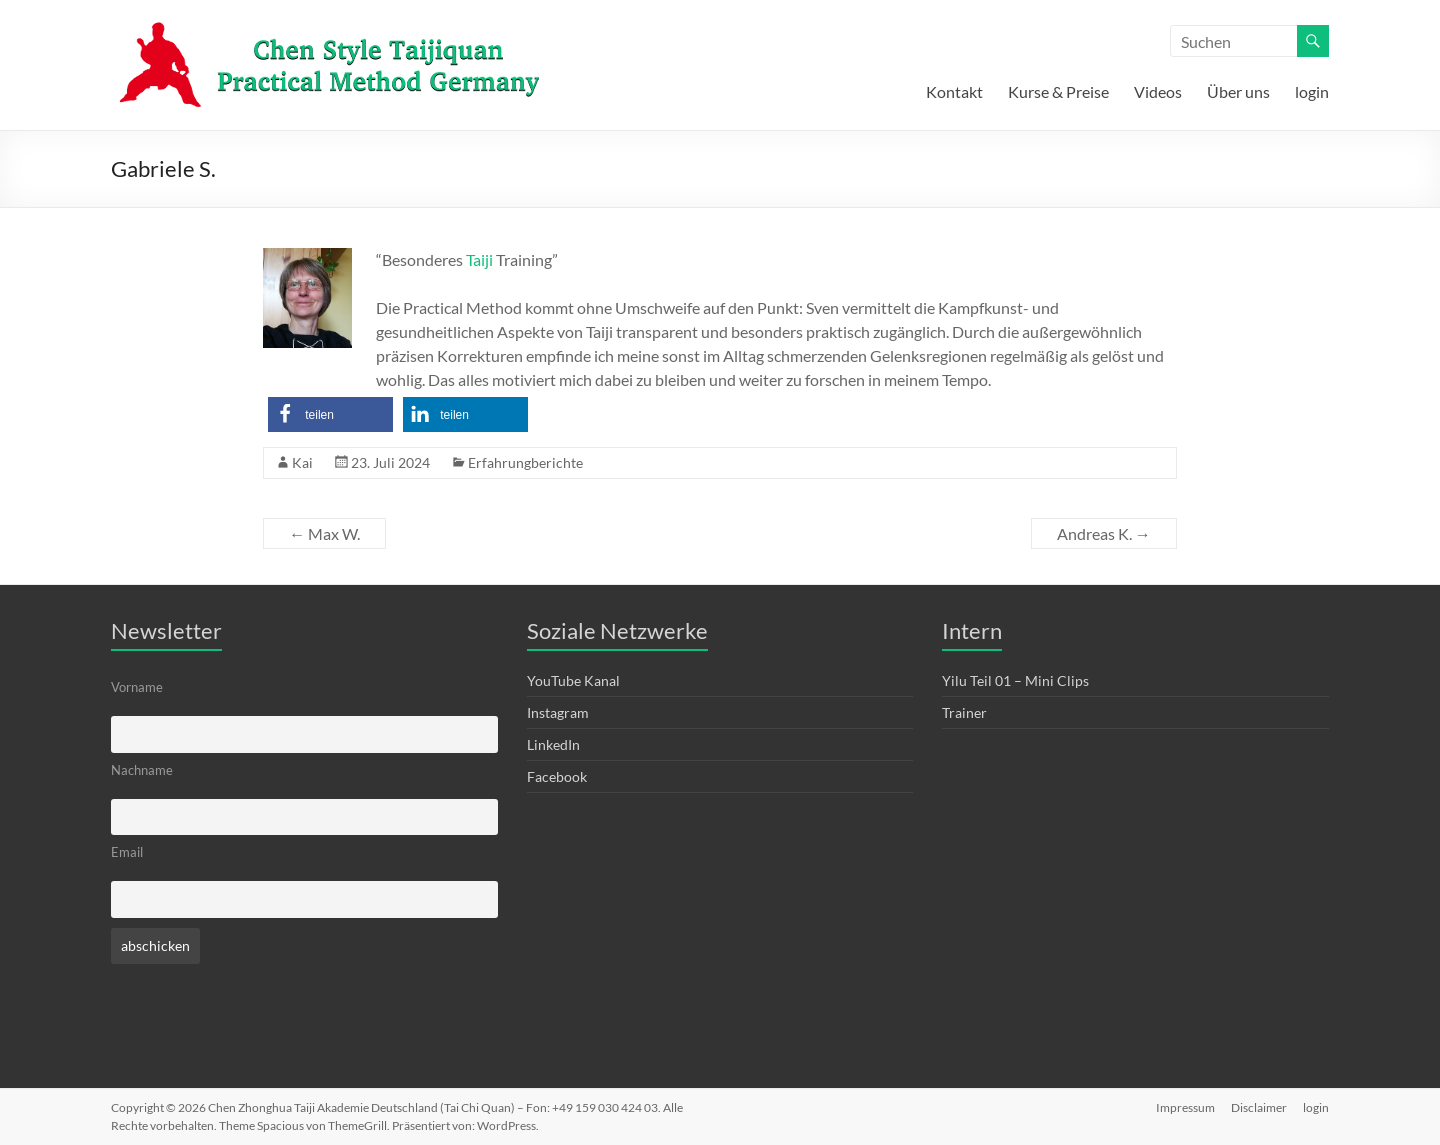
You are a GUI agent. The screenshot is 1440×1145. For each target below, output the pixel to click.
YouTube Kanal (573, 680)
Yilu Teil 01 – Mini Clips (1015, 680)
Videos (1158, 91)
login (1312, 91)
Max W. (324, 533)
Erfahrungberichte (525, 462)
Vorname (137, 687)
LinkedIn (553, 744)
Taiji (479, 259)
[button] (330, 414)
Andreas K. (1104, 533)
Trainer (964, 712)
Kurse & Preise (1058, 91)
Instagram (558, 712)
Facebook (557, 776)
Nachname (142, 770)
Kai (302, 462)
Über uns (1238, 91)
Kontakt (954, 91)
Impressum (1185, 1107)
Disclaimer (1259, 1107)
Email (127, 852)
